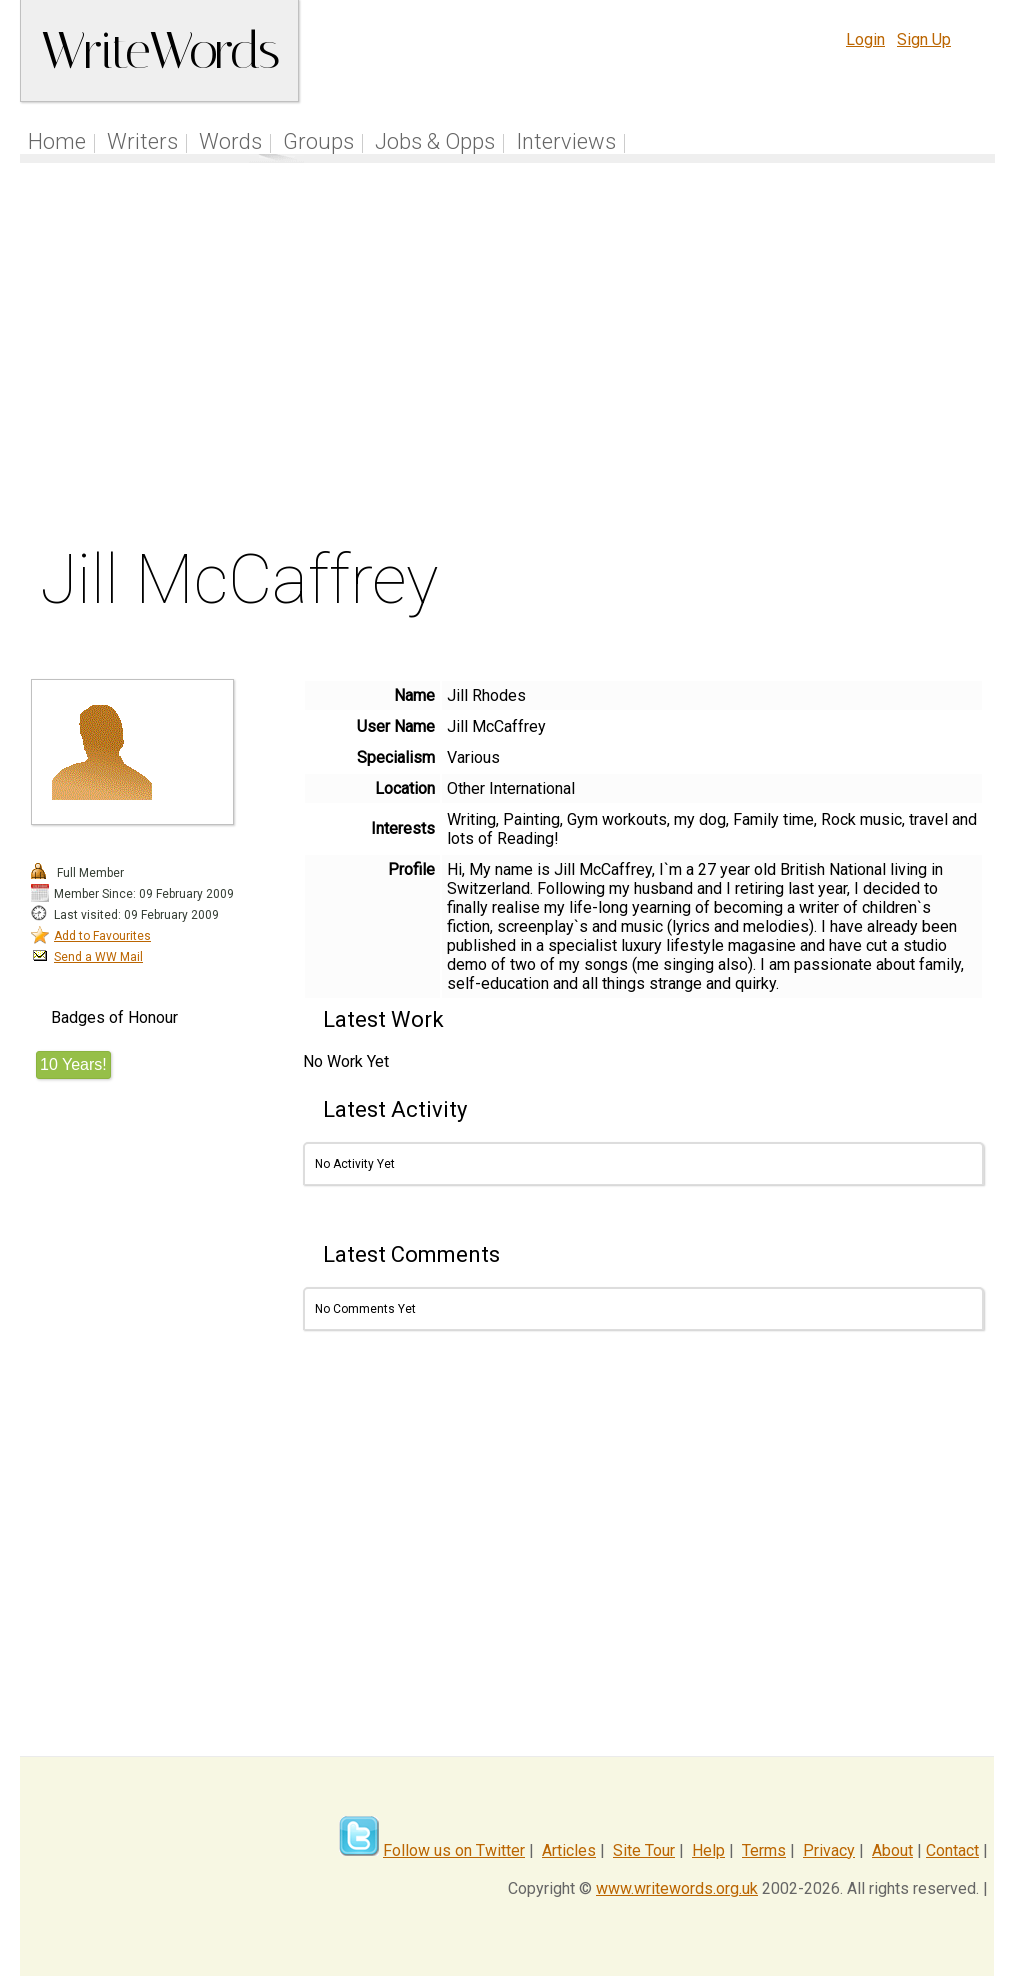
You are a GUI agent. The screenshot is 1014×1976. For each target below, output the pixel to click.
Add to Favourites (102, 936)
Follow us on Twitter (454, 1850)
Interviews (566, 141)
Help (708, 1850)
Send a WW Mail (98, 957)
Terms (764, 1850)
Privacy (829, 1850)
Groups (318, 141)
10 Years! (73, 1064)
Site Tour (644, 1850)
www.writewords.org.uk (677, 1888)
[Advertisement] (508, 359)
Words (230, 141)
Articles (569, 1850)
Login (865, 39)
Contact (952, 1850)
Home (57, 141)
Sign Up (924, 39)
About (892, 1850)
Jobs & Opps (435, 141)
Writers (142, 141)
